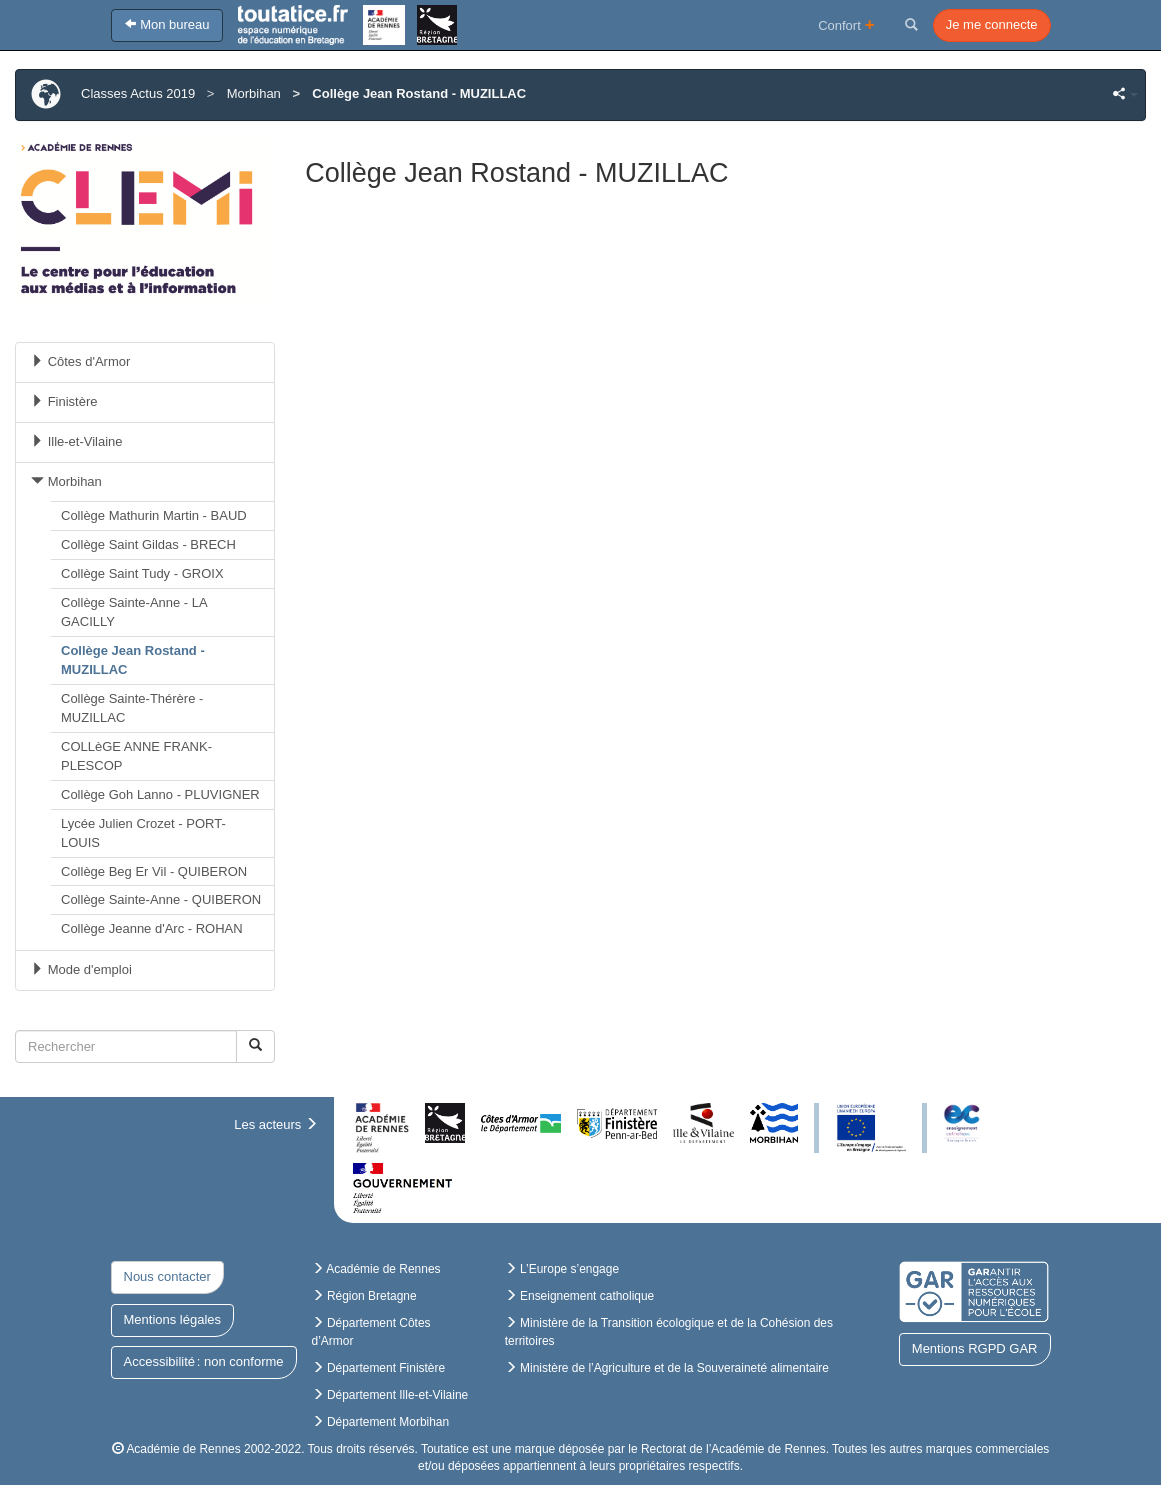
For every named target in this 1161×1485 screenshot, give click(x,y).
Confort (846, 24)
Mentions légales (173, 1319)
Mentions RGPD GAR (975, 1348)
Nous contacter (167, 1276)
